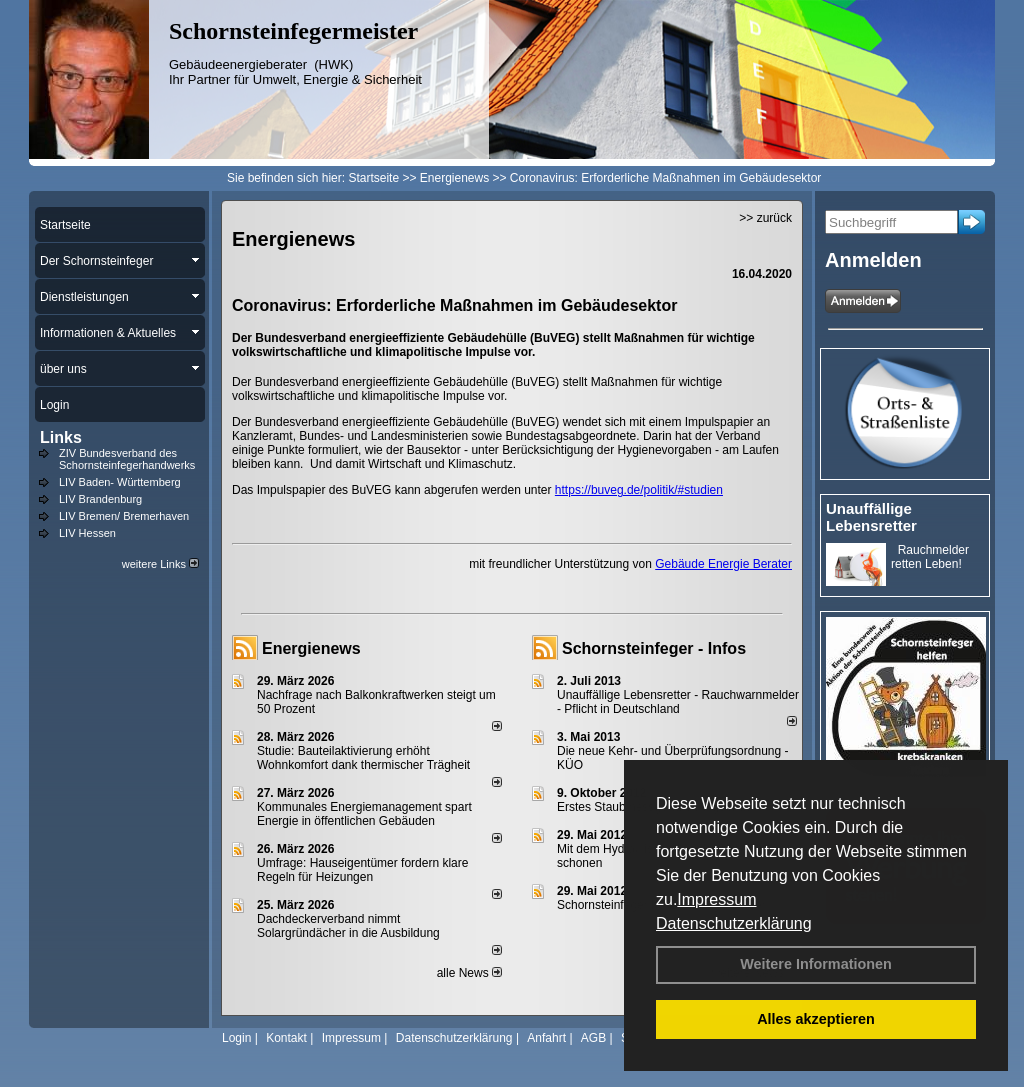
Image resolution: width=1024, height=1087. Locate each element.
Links (61, 437)
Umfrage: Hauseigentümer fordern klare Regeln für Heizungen (362, 870)
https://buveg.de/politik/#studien (639, 490)
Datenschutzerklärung (734, 923)
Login (236, 1038)
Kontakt (286, 1038)
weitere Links (160, 564)
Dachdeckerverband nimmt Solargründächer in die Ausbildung (348, 926)
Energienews (311, 648)
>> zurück (765, 218)
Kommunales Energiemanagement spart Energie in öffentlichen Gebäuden (364, 814)
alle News (469, 973)
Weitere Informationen (816, 964)
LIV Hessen (87, 533)
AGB (593, 1038)
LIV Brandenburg (100, 499)
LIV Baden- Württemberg (120, 482)
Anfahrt (546, 1038)
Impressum (716, 899)
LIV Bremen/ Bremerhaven (124, 516)
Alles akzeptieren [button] (816, 1019)
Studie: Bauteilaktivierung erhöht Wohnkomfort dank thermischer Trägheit (363, 758)
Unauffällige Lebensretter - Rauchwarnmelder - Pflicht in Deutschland (678, 702)
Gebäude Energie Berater (723, 564)
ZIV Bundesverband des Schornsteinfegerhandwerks (127, 459)
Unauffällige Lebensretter (871, 517)
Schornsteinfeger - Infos (654, 648)
